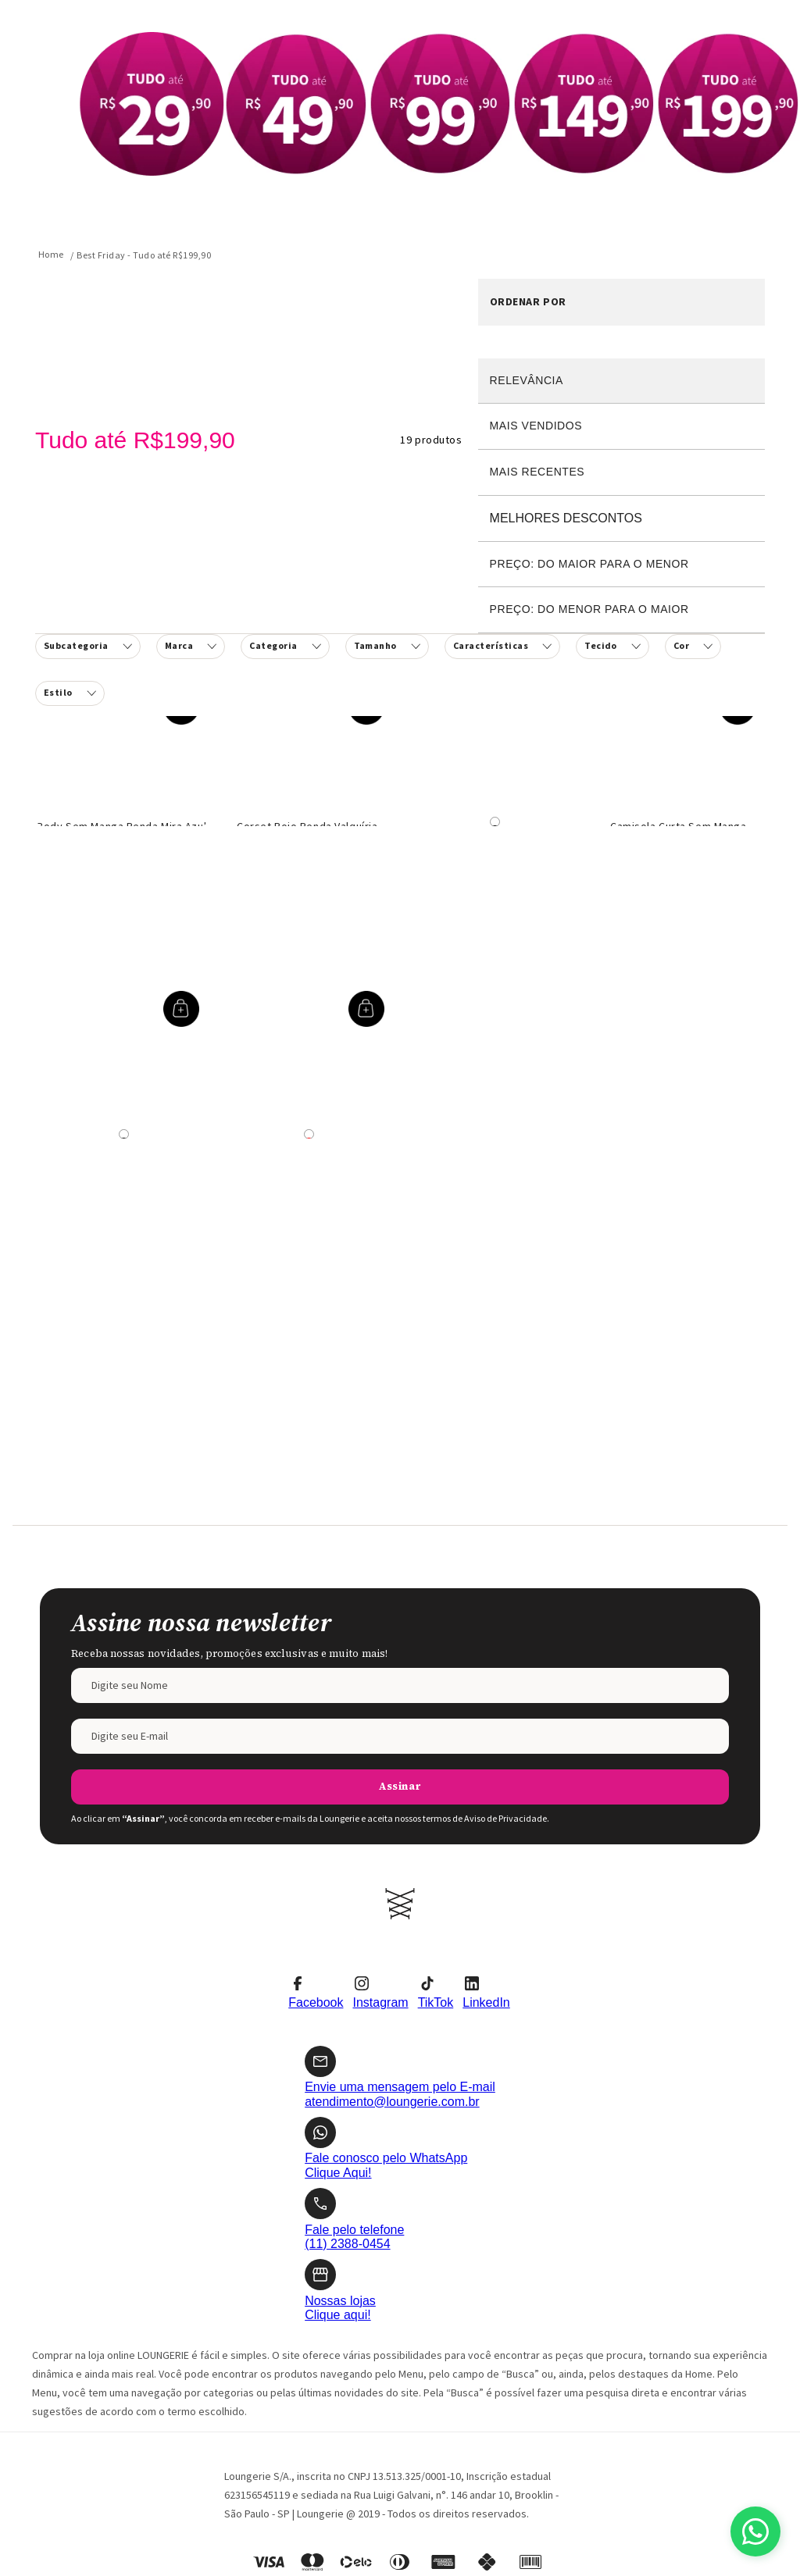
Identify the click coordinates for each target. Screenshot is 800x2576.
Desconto (621, 519)
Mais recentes (537, 471)
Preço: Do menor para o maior (589, 609)
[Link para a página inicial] (51, 254)
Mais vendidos (536, 425)
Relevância (526, 380)
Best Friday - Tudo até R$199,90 (144, 255)
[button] (285, 646)
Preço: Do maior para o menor (589, 564)
